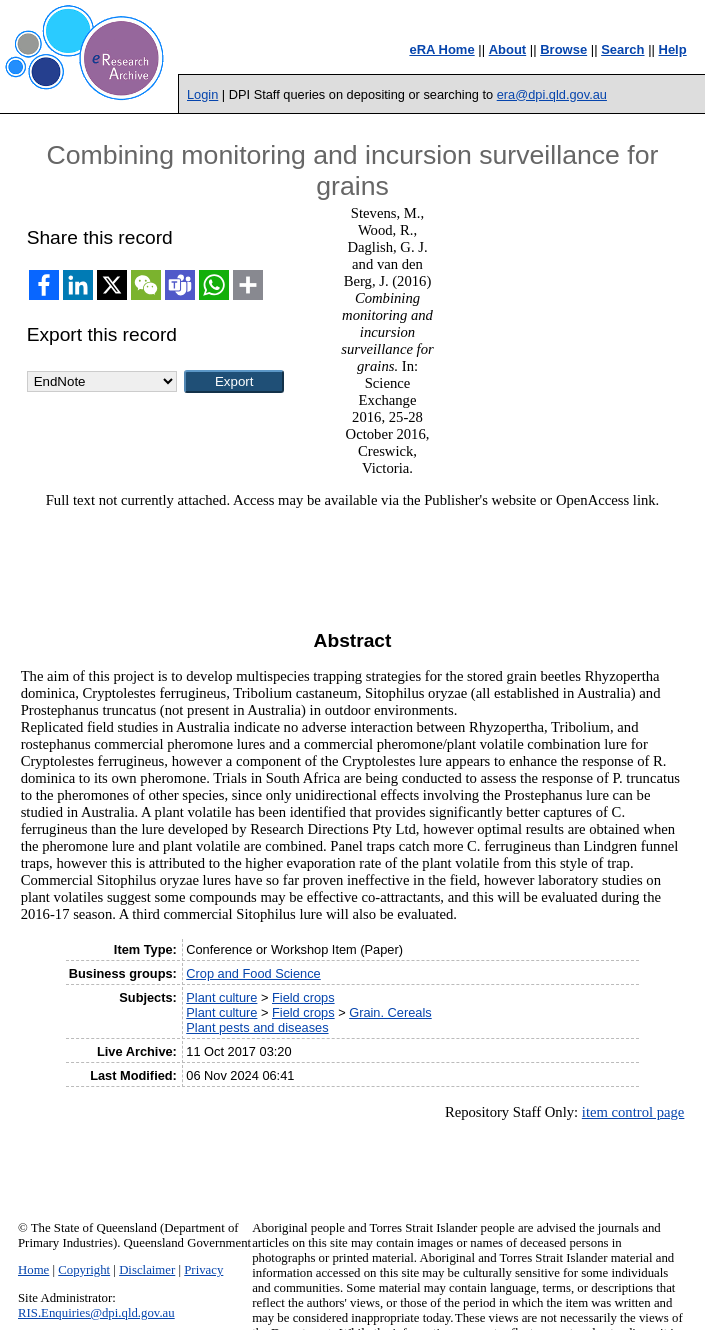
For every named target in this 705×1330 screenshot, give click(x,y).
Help (673, 49)
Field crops (303, 997)
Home (33, 1270)
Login (202, 94)
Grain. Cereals (390, 1012)
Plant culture (221, 997)
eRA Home (441, 49)
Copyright (84, 1270)
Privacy (203, 1270)
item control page (633, 1112)
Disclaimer (147, 1270)
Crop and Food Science (253, 973)
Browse (563, 49)
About (508, 49)
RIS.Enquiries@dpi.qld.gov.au (96, 1313)
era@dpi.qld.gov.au (552, 94)
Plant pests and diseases (257, 1027)
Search (622, 49)
